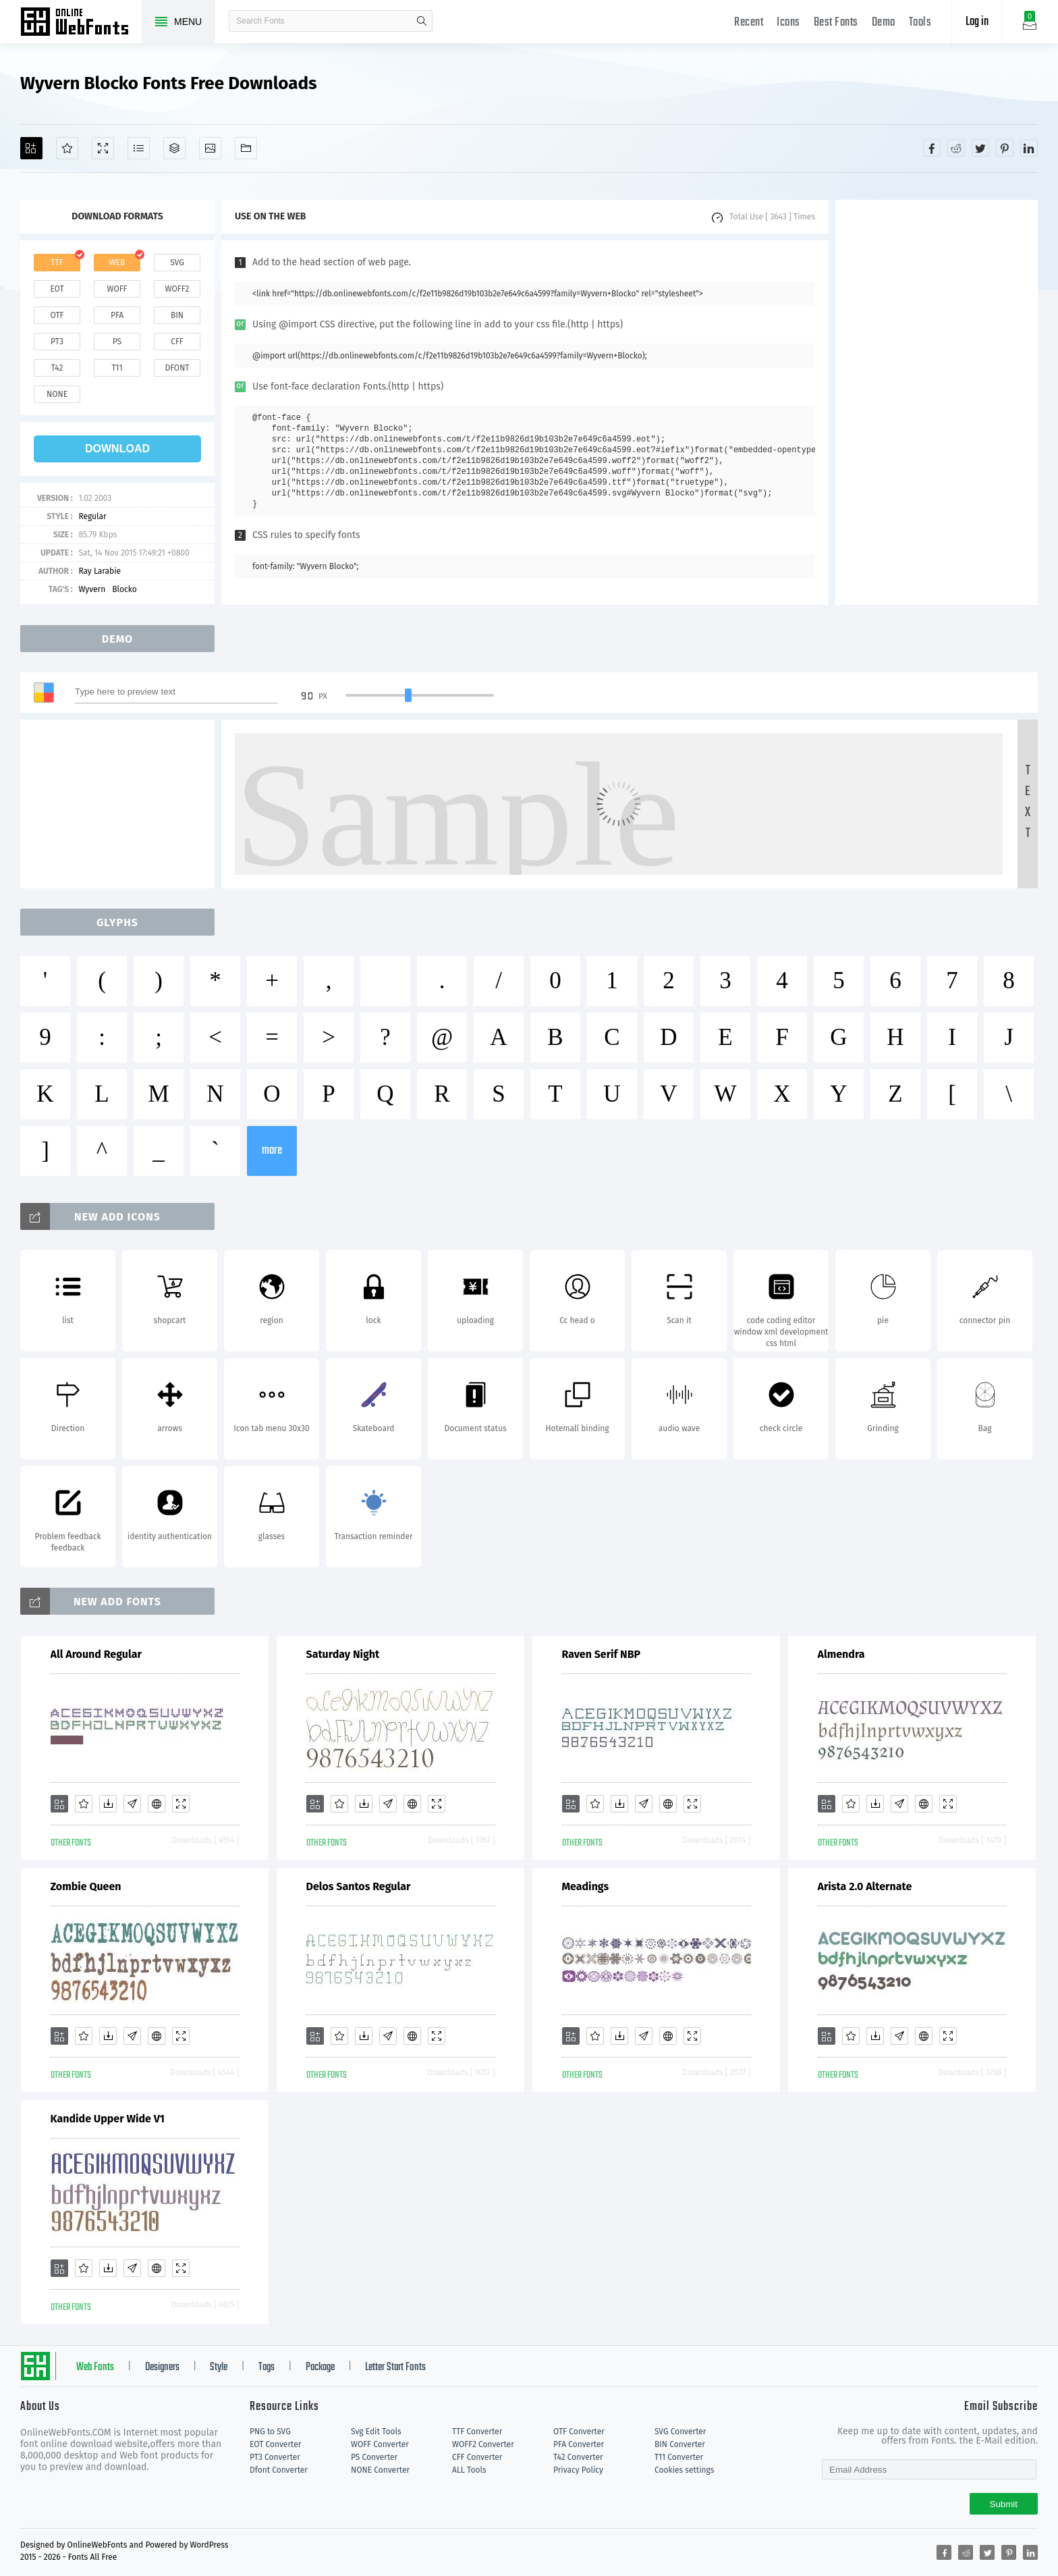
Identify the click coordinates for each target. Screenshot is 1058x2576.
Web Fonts (95, 2367)
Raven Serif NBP (601, 1654)
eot (56, 289)
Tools (920, 22)
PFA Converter (578, 2444)
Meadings (585, 1886)
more (272, 1150)
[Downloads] (108, 1804)
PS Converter (374, 2457)
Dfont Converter (279, 2470)
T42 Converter (578, 2457)
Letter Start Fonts (395, 2367)
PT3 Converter (275, 2457)
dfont (177, 368)
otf (57, 315)
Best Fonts (836, 22)
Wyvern (91, 589)
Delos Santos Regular (358, 1886)
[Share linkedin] (1029, 148)
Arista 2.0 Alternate (865, 1886)
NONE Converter (380, 2470)
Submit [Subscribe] (1004, 2504)
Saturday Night (343, 1654)
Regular (92, 516)
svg (177, 262)
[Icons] (210, 148)
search (422, 21)
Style (218, 2367)
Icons (788, 22)
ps (117, 341)
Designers (162, 2367)
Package (320, 2367)
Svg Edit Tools (376, 2431)
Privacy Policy (578, 2470)
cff (177, 341)
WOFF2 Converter (483, 2444)
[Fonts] (246, 148)
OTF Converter (579, 2431)
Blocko (124, 589)
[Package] (174, 148)
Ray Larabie (99, 571)
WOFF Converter (380, 2444)
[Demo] (103, 148)
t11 (116, 368)
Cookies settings (684, 2470)
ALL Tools (469, 2470)
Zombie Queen (86, 1886)
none (57, 394)
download (117, 448)
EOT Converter (275, 2444)
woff (117, 289)
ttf (57, 262)
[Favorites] (67, 148)
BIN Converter (680, 2444)
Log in (977, 22)
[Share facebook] (932, 148)
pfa (117, 315)
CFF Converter (477, 2457)
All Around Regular (96, 1654)
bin (177, 315)
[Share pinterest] (1004, 148)
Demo (883, 22)
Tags (266, 2367)
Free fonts (81, 23)
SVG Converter (680, 2431)
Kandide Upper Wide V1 (108, 2118)
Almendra (841, 1654)
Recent (748, 22)
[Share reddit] (956, 148)
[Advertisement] (936, 402)
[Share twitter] (980, 148)
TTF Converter (477, 2431)
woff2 (177, 289)
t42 (57, 368)
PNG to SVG (270, 2431)
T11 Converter (679, 2457)
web (117, 262)
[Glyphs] (139, 148)
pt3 (57, 341)
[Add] (31, 148)
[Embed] (156, 1804)
